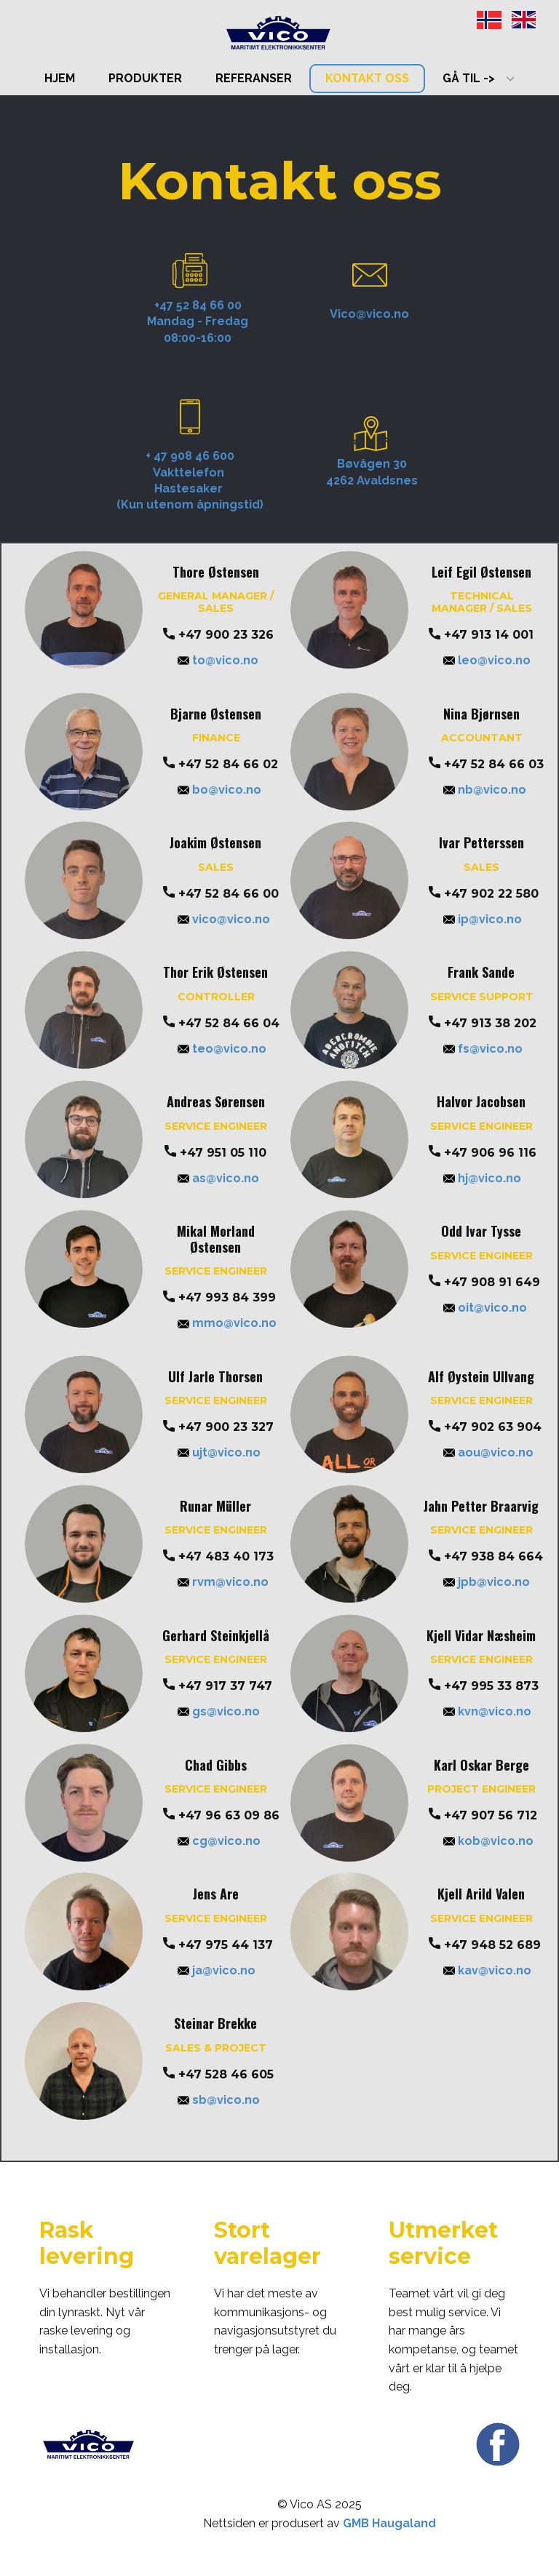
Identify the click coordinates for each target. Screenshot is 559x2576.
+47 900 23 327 (218, 1427)
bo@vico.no (219, 790)
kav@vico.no (487, 1970)
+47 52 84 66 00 (221, 894)
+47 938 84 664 (486, 1557)
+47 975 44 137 (218, 1945)
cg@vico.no (219, 1841)
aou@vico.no (488, 1452)
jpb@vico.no (486, 1582)
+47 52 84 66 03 (486, 764)
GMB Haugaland (389, 2523)
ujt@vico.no (219, 1452)
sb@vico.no (219, 2100)
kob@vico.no (488, 1841)
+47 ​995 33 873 (484, 1686)
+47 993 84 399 (219, 1298)
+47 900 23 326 (218, 635)
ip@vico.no (482, 919)
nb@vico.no (484, 790)
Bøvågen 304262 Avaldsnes (372, 472)
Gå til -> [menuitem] (469, 78)
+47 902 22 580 (484, 894)
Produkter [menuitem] (145, 78)
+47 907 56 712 (483, 1816)
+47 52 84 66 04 (221, 1023)
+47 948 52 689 (485, 1945)
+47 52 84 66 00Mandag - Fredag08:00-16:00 (197, 321)
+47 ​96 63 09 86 (221, 1816)
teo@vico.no (222, 1049)
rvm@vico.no (223, 1582)
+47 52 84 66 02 (220, 764)
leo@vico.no (487, 660)
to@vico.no (218, 660)
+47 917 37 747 (217, 1686)
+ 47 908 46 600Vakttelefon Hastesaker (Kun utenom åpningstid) (189, 480)
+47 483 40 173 (218, 1557)
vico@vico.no (224, 919)
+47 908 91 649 (484, 1282)
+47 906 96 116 (482, 1153)
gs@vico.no (219, 1711)
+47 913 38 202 (482, 1023)
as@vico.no (218, 1178)
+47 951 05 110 (215, 1153)
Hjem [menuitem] (59, 78)
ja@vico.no (216, 1970)
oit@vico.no (485, 1308)
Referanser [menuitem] (253, 78)
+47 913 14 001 (481, 635)
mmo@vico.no (227, 1323)
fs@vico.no (483, 1049)
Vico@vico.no (369, 314)
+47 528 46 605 (218, 2074)
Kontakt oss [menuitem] (367, 78)
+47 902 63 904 (485, 1427)
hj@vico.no (482, 1178)
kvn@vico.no (487, 1711)
